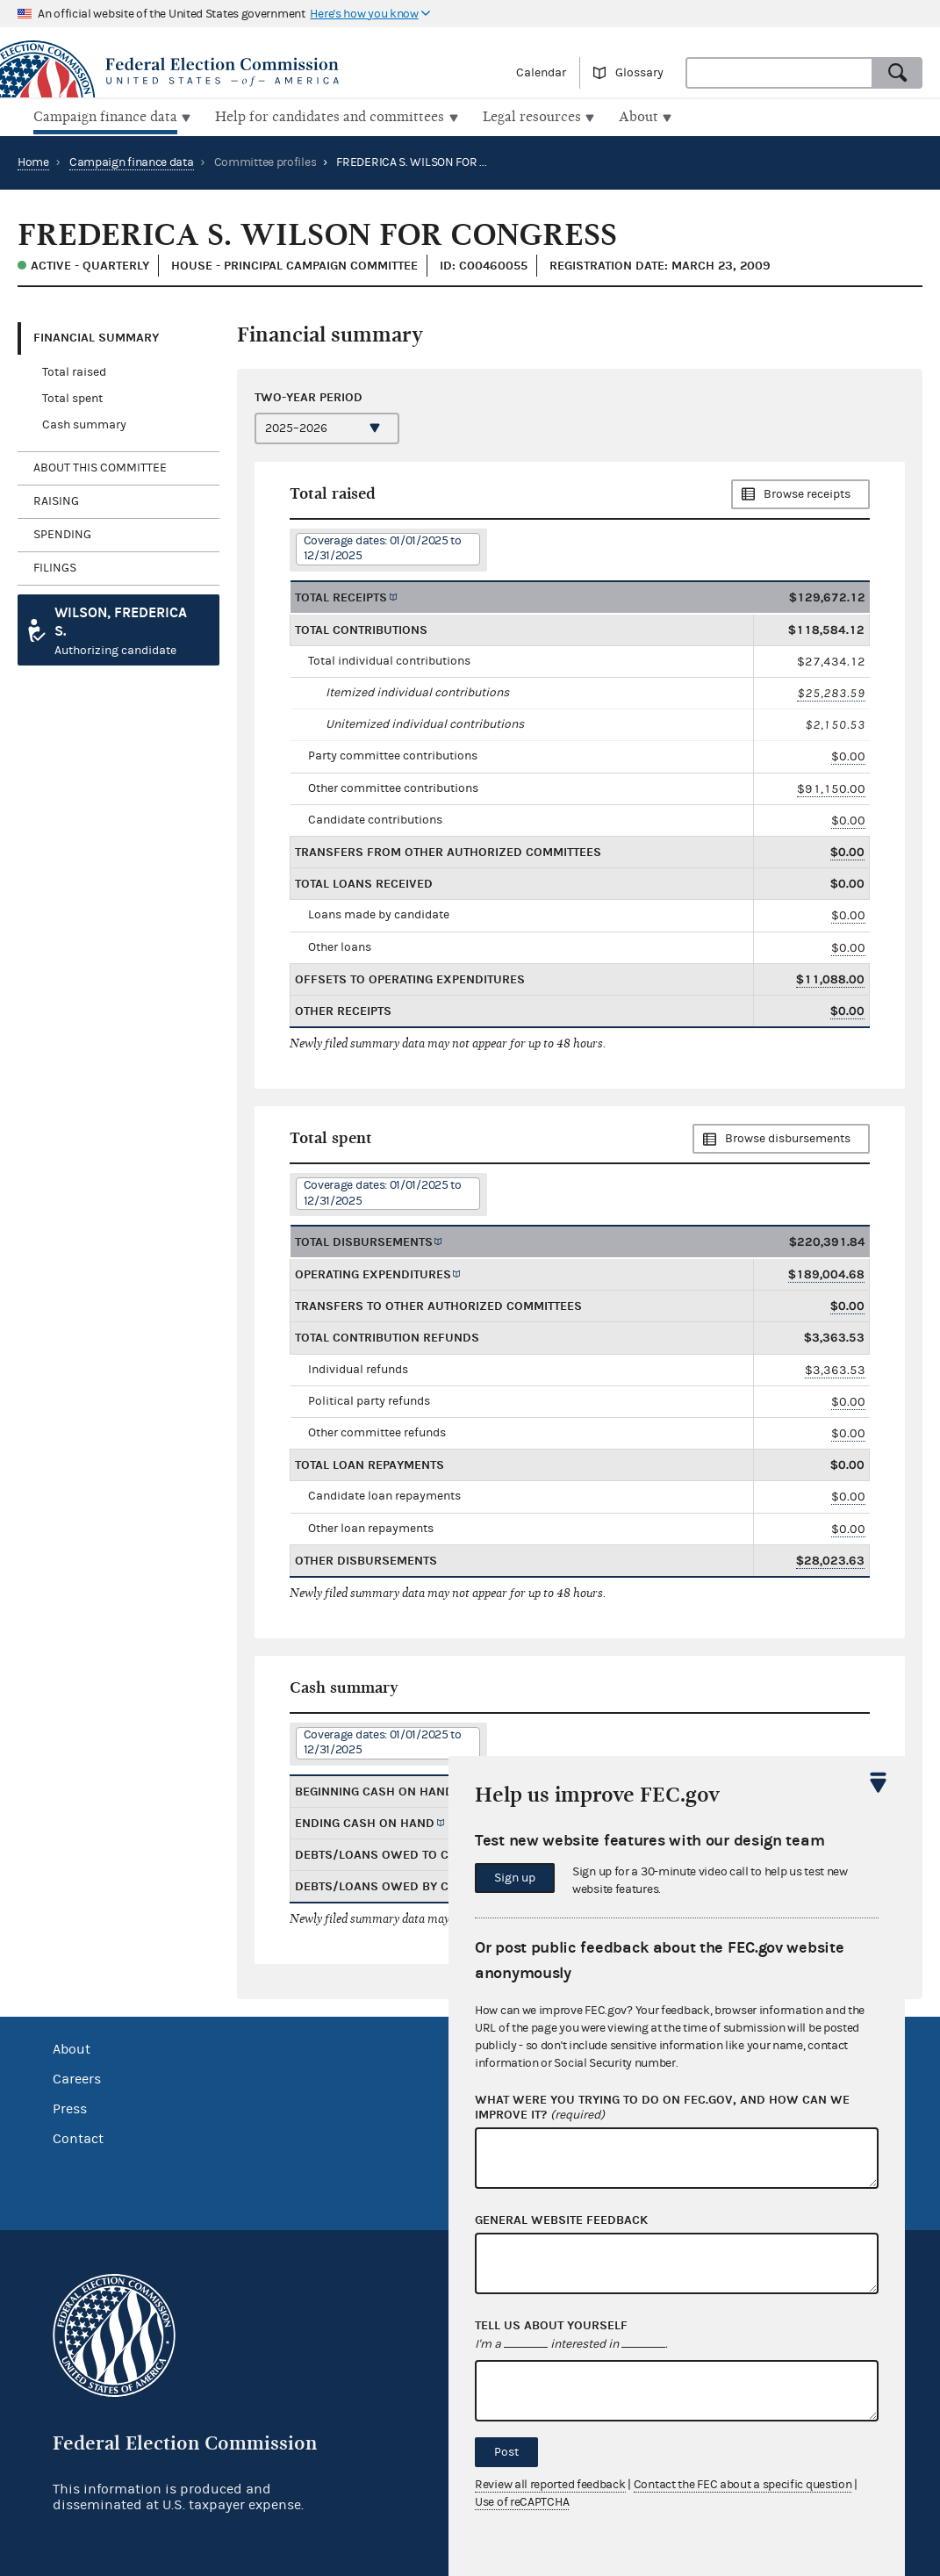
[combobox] (779, 73)
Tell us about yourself (551, 2326)
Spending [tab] (62, 533)
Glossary (639, 73)
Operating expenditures (373, 1272)
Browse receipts (807, 493)
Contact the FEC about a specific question (743, 2485)
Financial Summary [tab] (96, 335)
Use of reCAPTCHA (522, 2502)
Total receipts (341, 594)
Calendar (541, 73)
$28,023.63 (830, 1558)
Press (70, 2107)
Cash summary (84, 423)
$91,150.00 (831, 786)
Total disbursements (364, 1240)
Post (506, 2452)
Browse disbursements (787, 1137)
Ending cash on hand (364, 1821)
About (71, 2047)
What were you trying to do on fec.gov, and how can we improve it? (662, 2108)
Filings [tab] (54, 566)
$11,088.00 (830, 977)
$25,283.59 (831, 691)
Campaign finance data (131, 161)
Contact (78, 2137)
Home (33, 161)
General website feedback (561, 2220)
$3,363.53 (835, 1367)
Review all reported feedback (550, 2485)
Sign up (514, 1878)
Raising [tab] (56, 500)
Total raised (74, 370)
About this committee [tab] (100, 466)
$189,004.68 (826, 1272)
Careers (77, 2077)
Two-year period (308, 394)
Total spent (72, 397)
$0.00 (848, 754)
